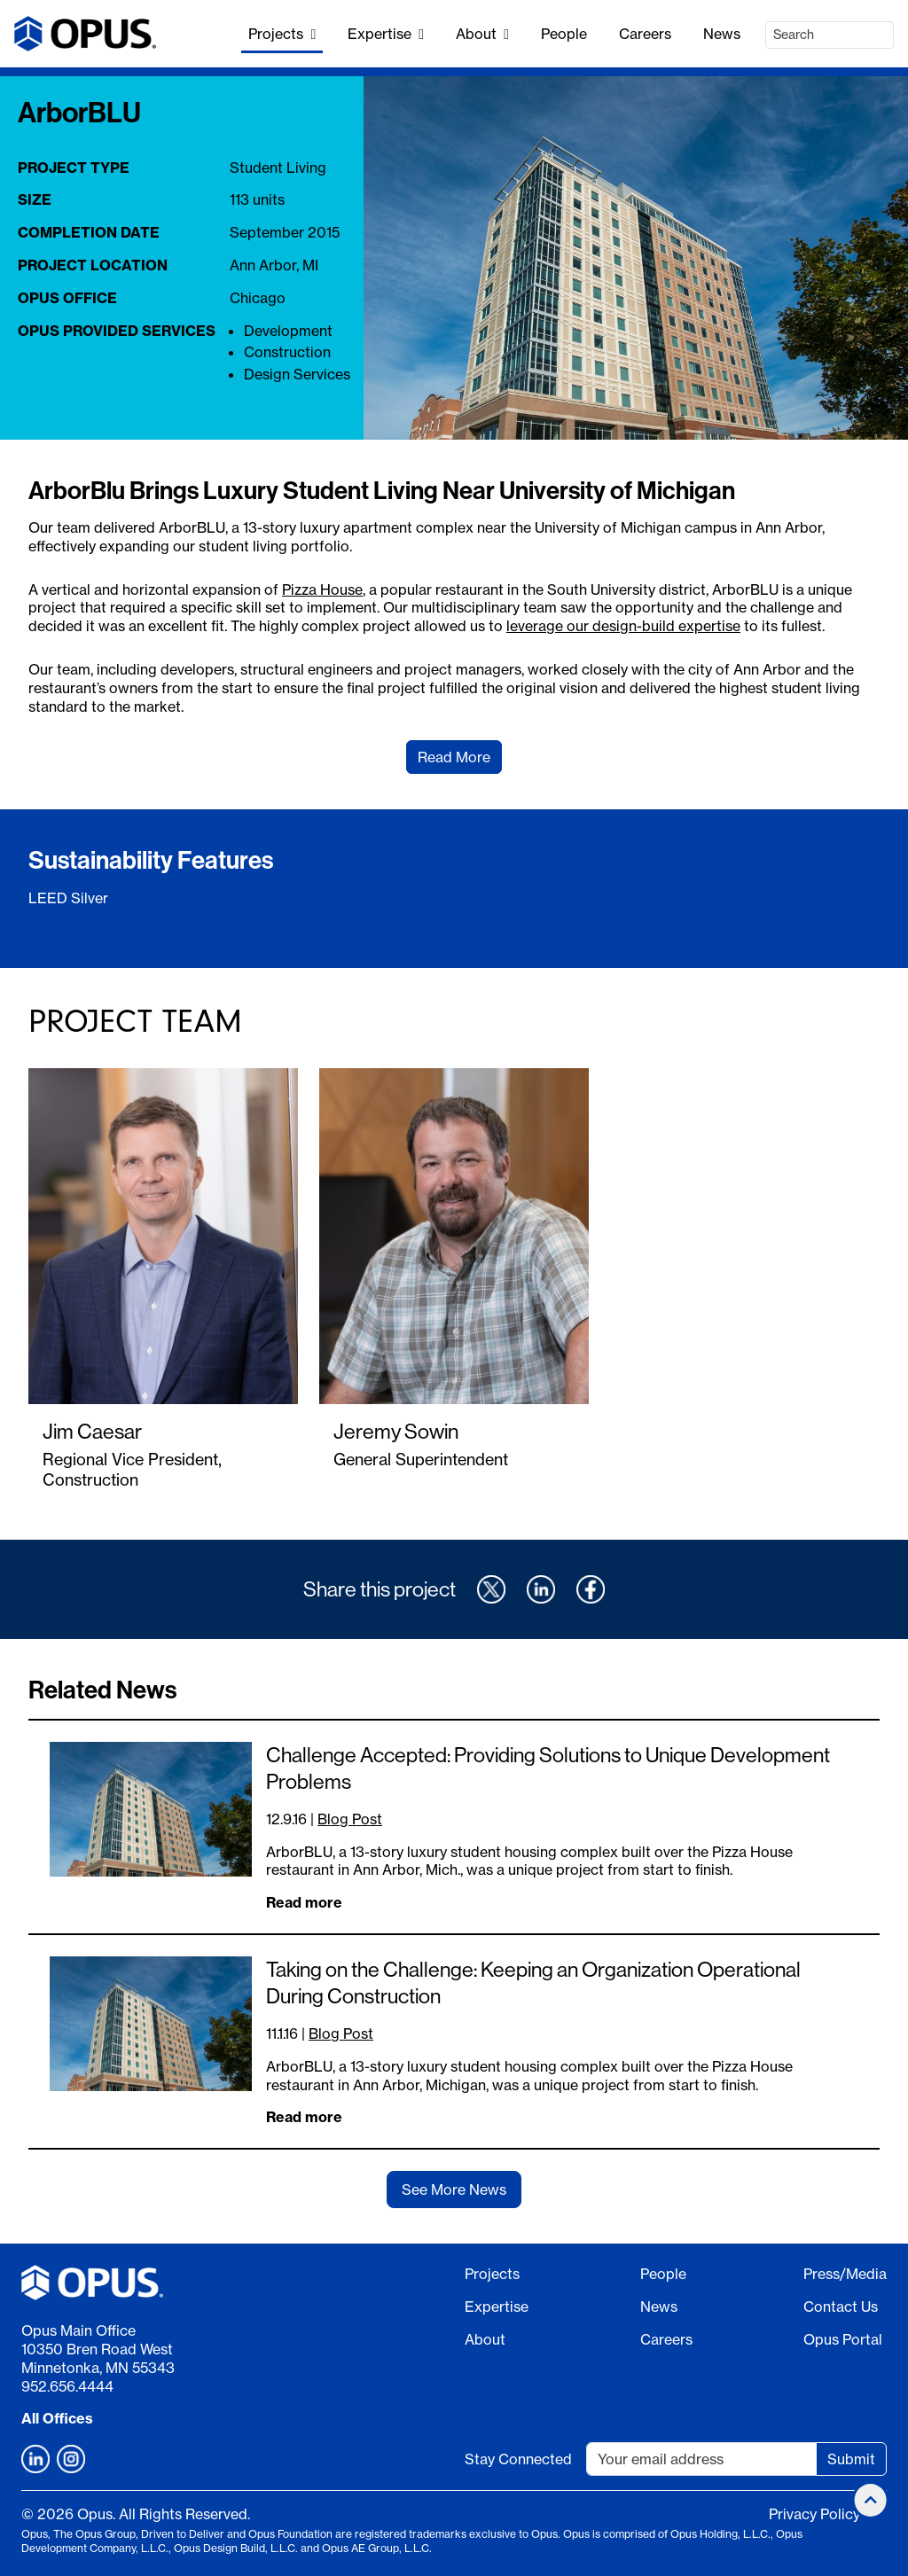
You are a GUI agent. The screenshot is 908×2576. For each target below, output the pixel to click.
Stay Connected (518, 2459)
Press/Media (845, 2274)
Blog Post (349, 1819)
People (564, 34)
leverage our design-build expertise (623, 626)
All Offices (57, 2418)
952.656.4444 (67, 2386)
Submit (851, 2459)
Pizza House (322, 589)
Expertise (386, 34)
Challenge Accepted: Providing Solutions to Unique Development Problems (548, 1768)
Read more (304, 1902)
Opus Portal (842, 2339)
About (482, 34)
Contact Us (840, 2306)
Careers (645, 34)
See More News (454, 2189)
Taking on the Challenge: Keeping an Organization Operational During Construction (533, 1983)
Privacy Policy (814, 2514)
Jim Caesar (92, 1431)
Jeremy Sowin (395, 1431)
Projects (282, 34)
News (721, 34)
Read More (454, 757)
